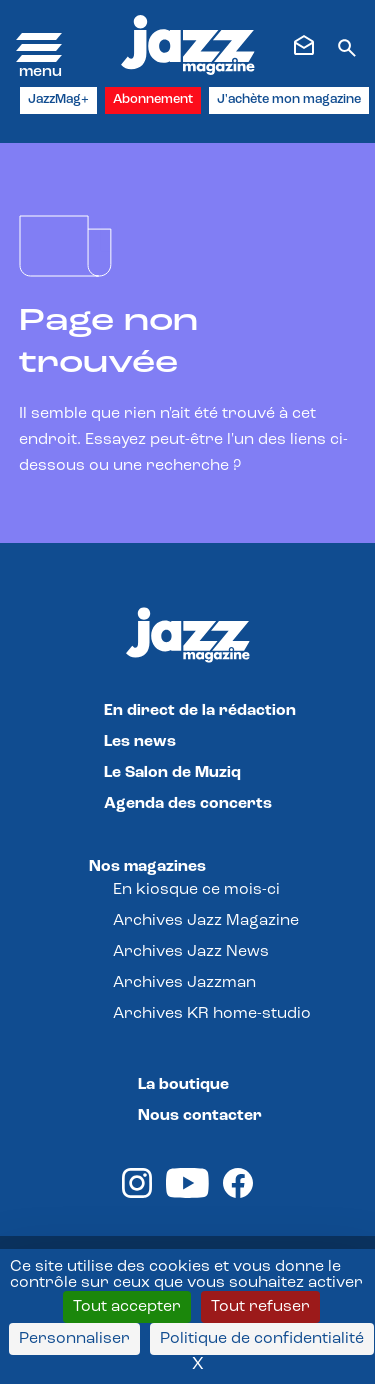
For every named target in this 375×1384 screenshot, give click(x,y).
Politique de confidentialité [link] (262, 1339)
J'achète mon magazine (289, 99)
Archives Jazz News (191, 952)
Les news (140, 742)
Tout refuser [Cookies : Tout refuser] (260, 1307)
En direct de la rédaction (200, 711)
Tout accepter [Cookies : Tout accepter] (127, 1307)
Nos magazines (147, 867)
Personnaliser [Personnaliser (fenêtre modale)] (74, 1339)
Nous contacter (200, 1116)
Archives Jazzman (184, 983)
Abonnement (153, 99)
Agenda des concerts (188, 804)
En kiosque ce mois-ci (196, 890)
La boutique (183, 1085)
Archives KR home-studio (212, 1014)
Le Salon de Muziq (172, 773)
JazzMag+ (58, 99)
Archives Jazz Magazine (206, 921)
